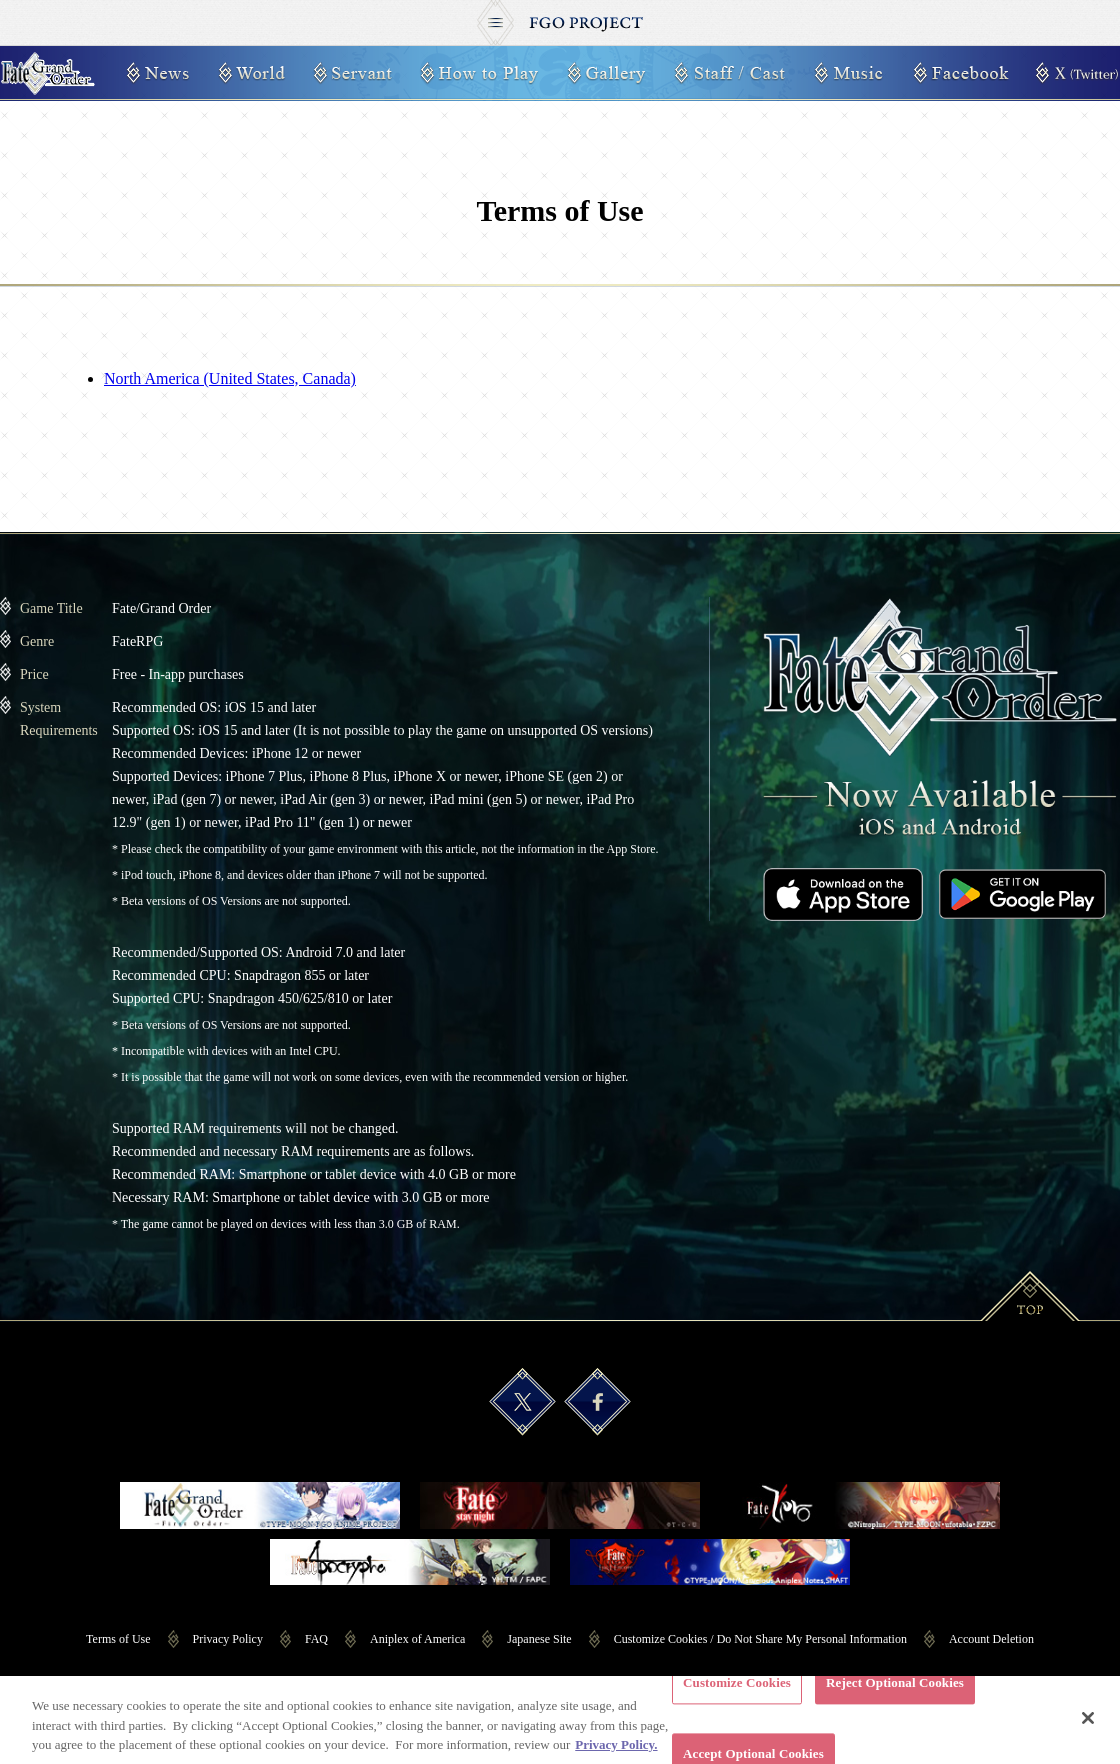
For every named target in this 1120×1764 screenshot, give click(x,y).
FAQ (316, 1639)
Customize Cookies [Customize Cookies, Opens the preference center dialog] (737, 1691)
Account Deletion (991, 1639)
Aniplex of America (417, 1639)
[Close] (1088, 1727)
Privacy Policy (228, 1639)
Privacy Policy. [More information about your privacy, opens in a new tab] (616, 1753)
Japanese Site (539, 1639)
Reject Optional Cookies (895, 1691)
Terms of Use (118, 1639)
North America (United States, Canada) (230, 378)
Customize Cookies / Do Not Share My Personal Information (760, 1639)
